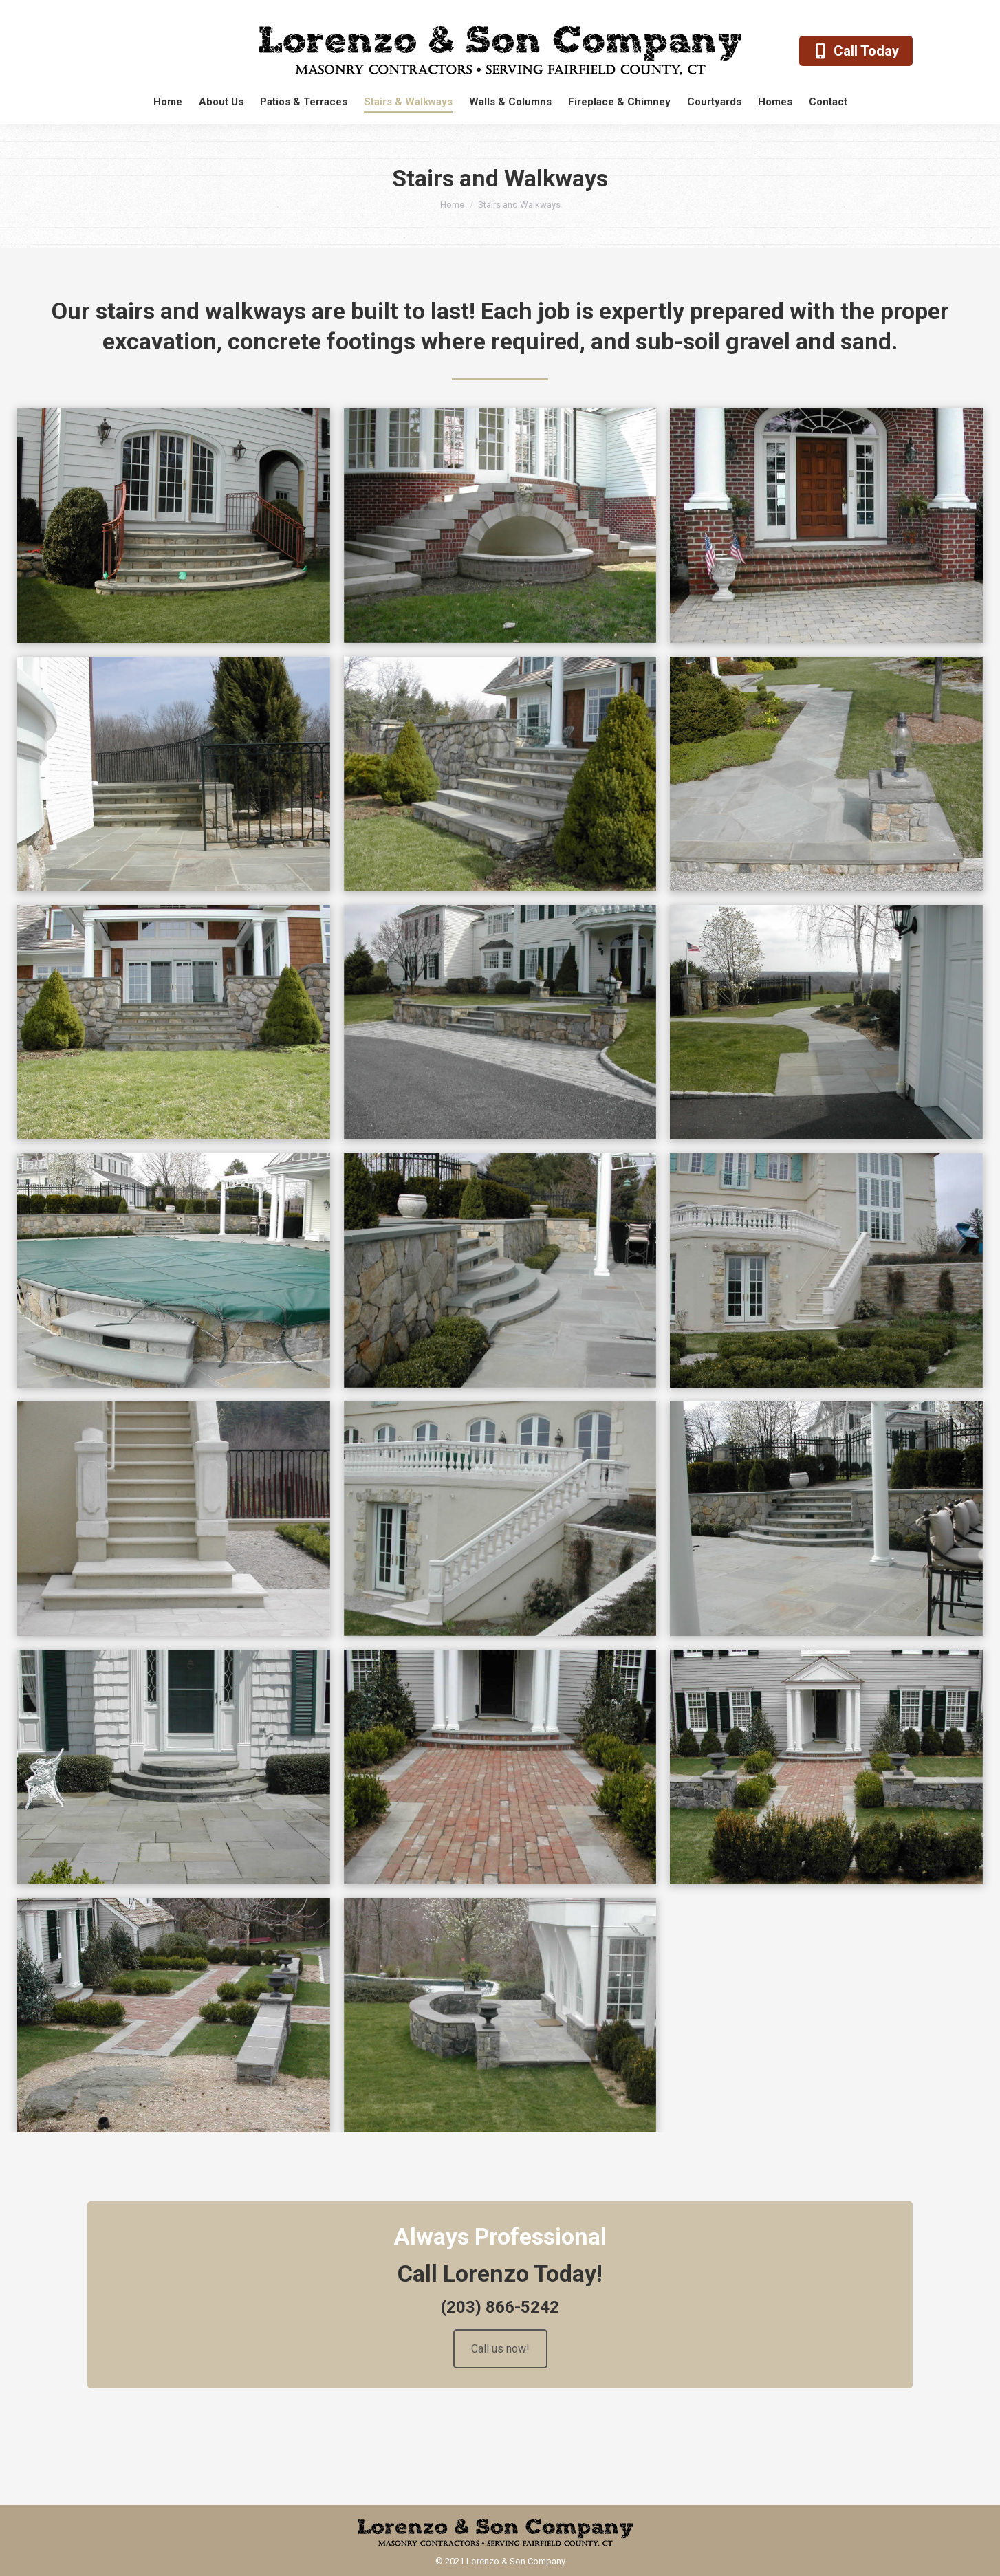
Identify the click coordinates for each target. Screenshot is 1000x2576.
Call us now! (500, 2348)
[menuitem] (168, 102)
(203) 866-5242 (500, 2307)
